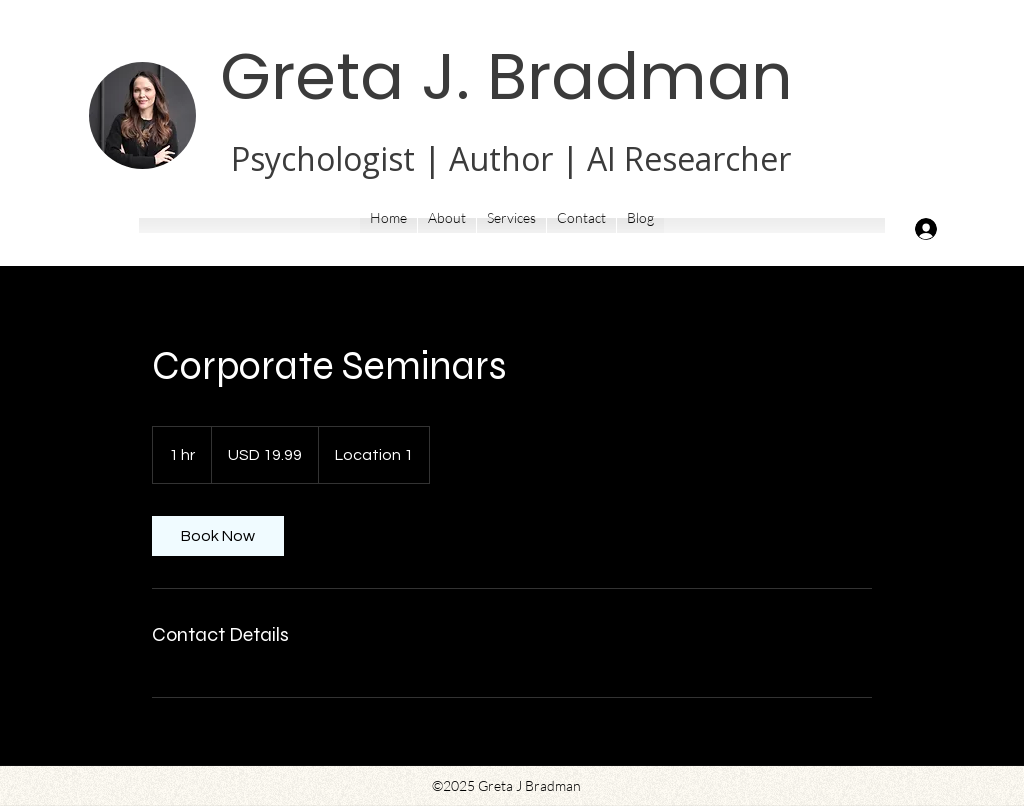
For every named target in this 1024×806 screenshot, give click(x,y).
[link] (218, 536)
